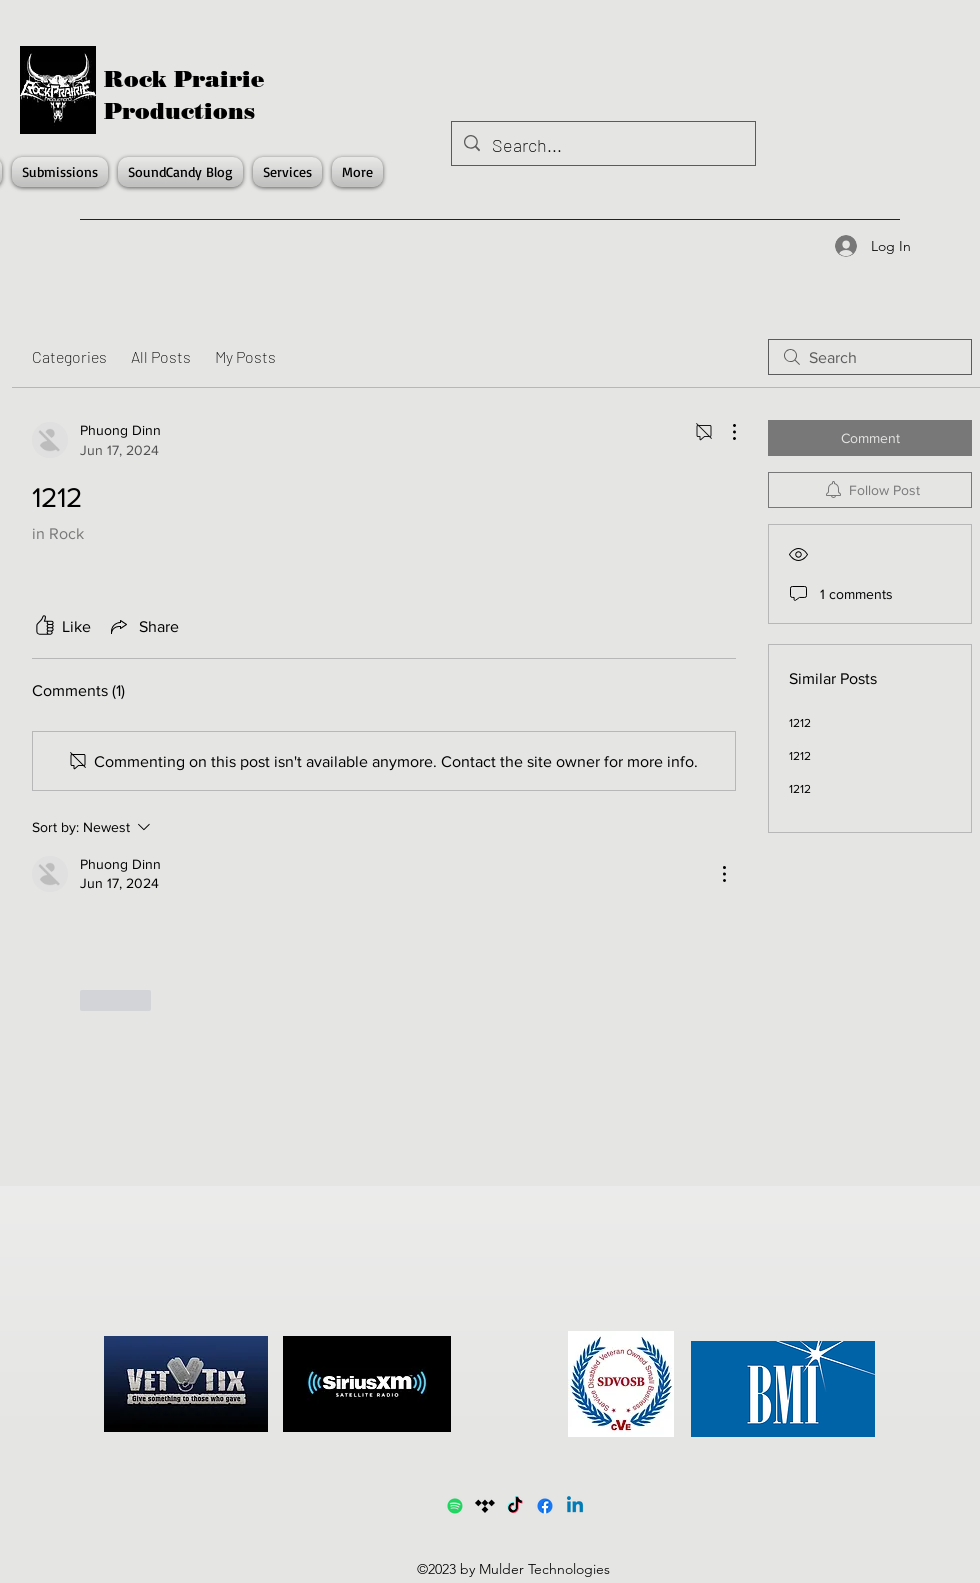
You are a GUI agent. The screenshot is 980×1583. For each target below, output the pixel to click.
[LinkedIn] (575, 1506)
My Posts (245, 356)
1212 (800, 723)
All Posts (161, 356)
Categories (69, 356)
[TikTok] (515, 1506)
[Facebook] (545, 1506)
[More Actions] (724, 432)
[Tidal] (485, 1506)
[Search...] (602, 146)
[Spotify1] (455, 1506)
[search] (870, 357)
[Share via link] (143, 626)
